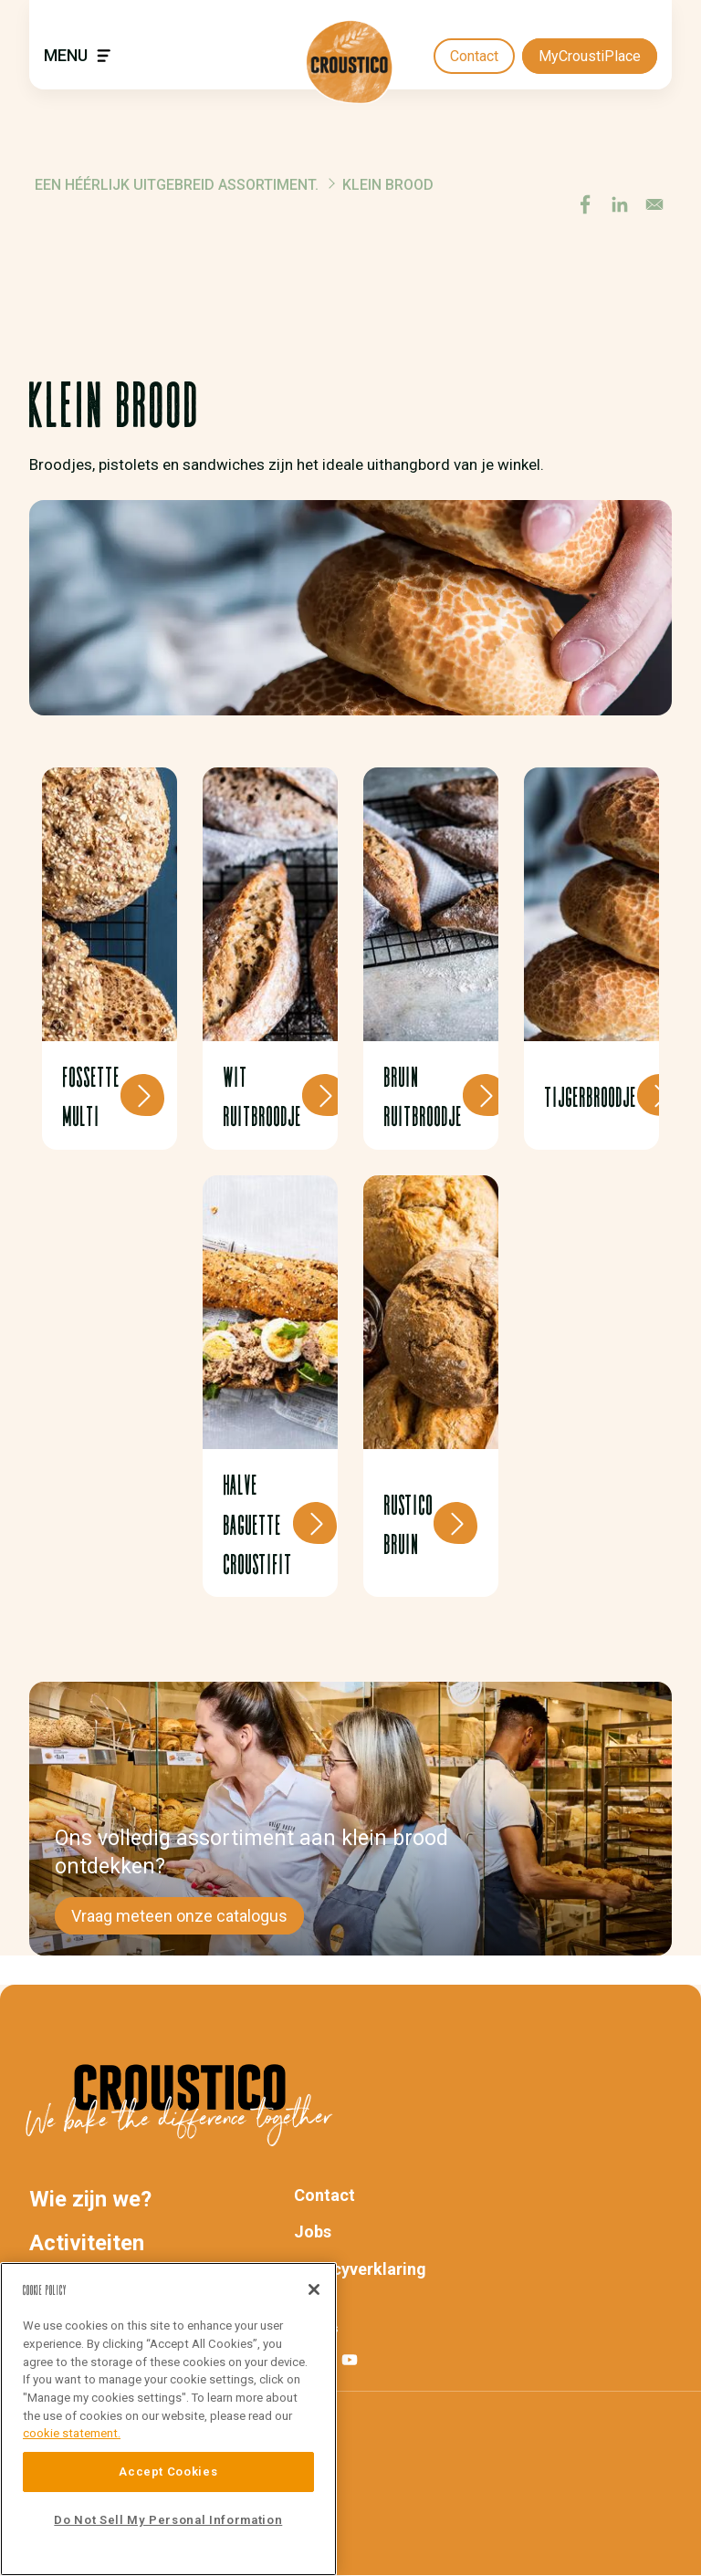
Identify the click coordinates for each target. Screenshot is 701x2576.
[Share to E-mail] (654, 204)
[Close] (314, 2289)
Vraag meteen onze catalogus (179, 1915)
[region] (168, 2419)
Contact (474, 56)
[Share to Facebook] (585, 204)
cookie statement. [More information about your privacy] (71, 2433)
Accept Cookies (168, 2471)
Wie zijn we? (90, 2199)
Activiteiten (86, 2243)
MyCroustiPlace (590, 56)
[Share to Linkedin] (619, 204)
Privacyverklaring (360, 2269)
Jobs (312, 2231)
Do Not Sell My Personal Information (168, 2520)
